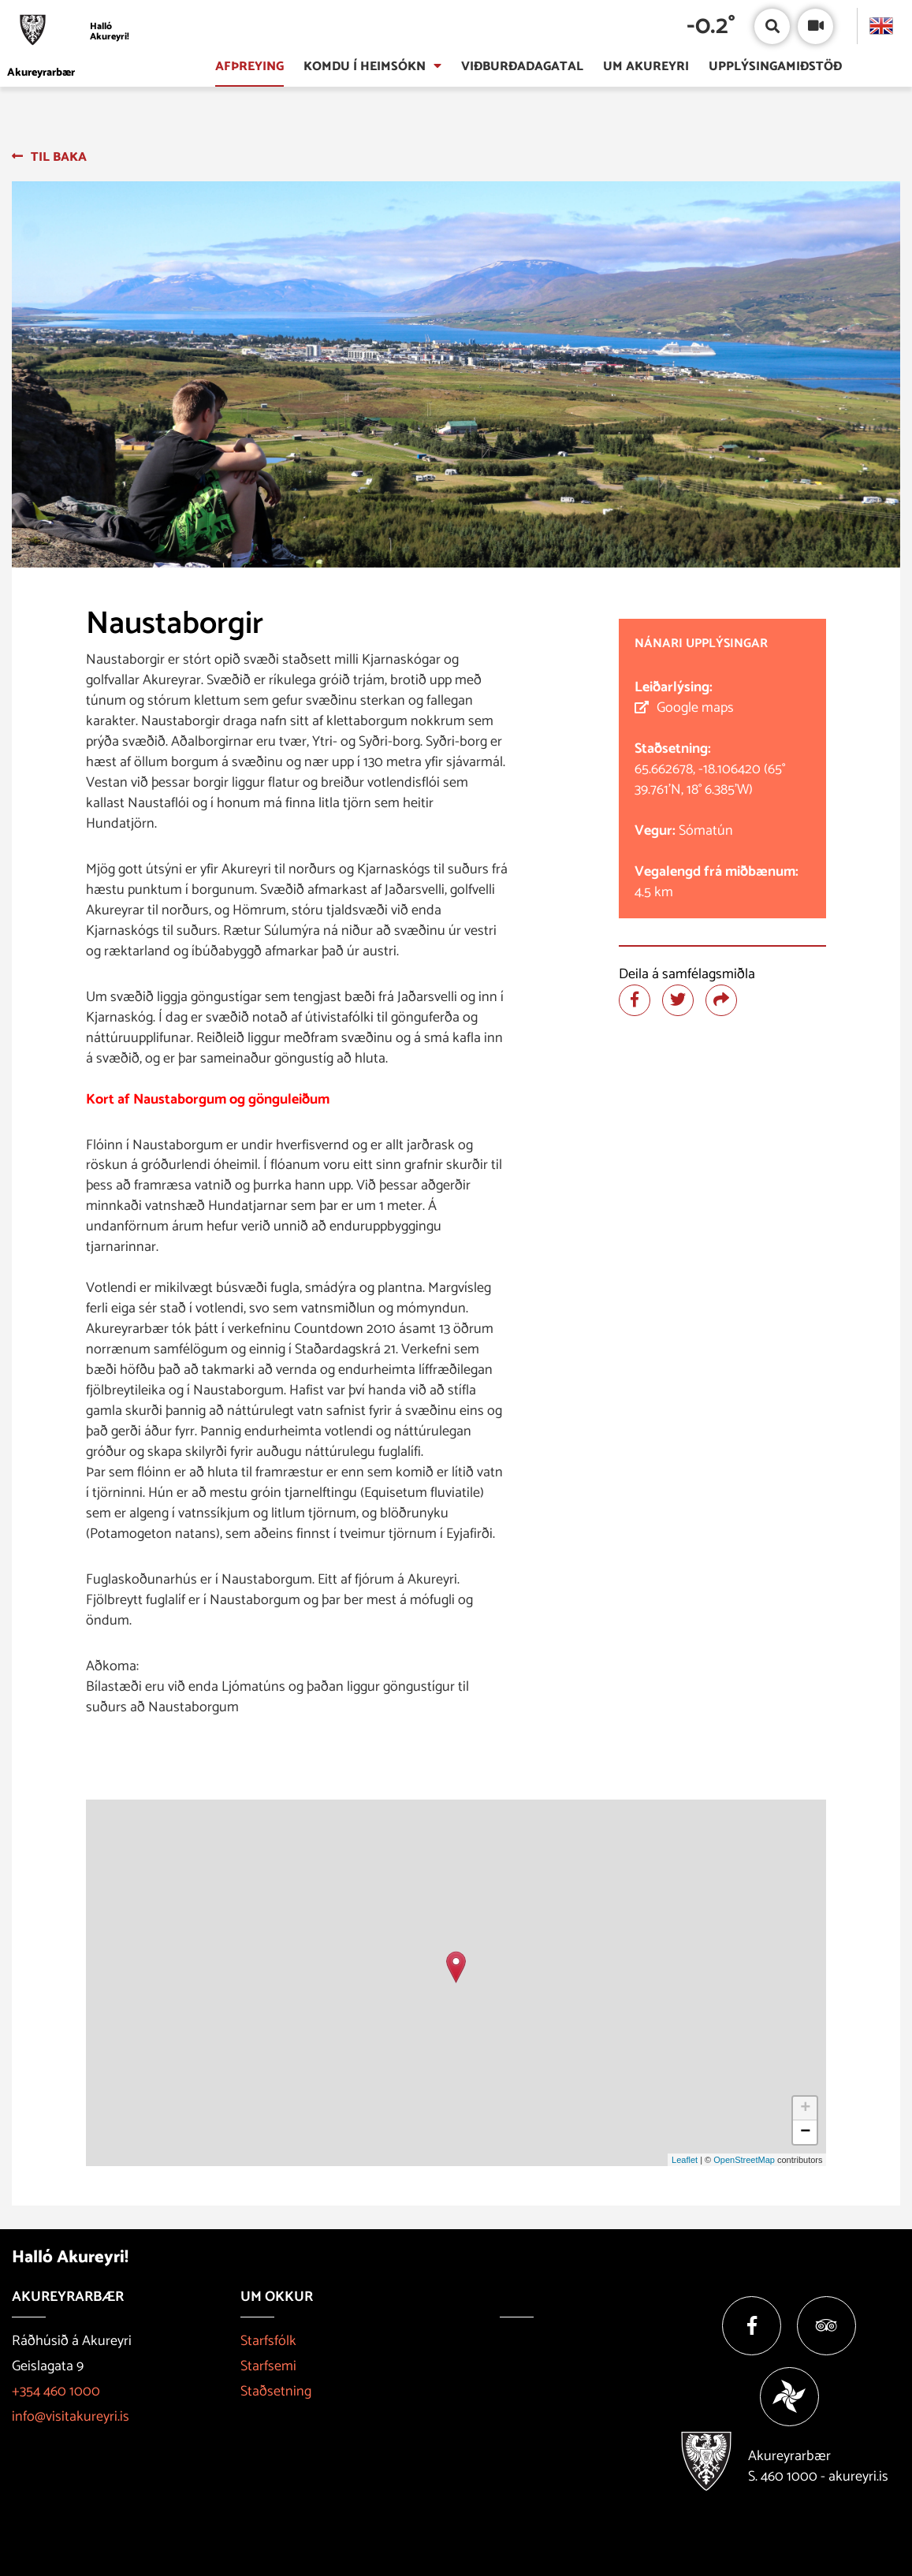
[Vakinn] (789, 2396)
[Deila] (721, 1000)
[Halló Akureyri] (72, 32)
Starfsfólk (268, 2341)
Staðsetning (275, 2391)
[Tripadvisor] (826, 2325)
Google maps (695, 708)
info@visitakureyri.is (70, 2417)
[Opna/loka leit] (772, 26)
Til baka (59, 157)
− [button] (805, 2132)
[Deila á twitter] (678, 1000)
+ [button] (805, 2108)
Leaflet (685, 2160)
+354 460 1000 (56, 2391)
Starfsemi (268, 2366)
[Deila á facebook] (634, 1000)
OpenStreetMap (744, 2160)
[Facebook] (751, 2325)
